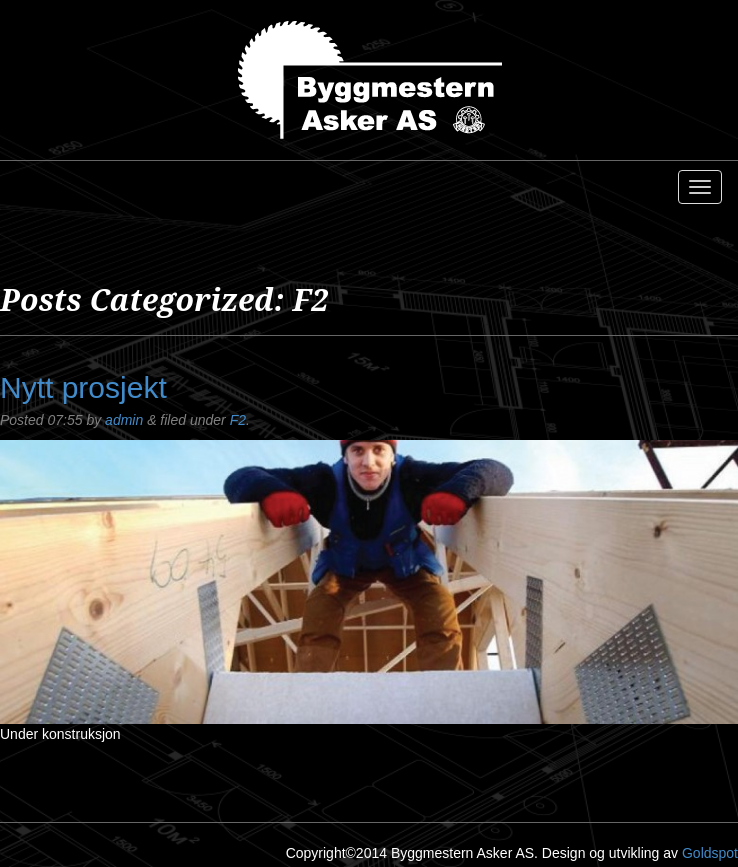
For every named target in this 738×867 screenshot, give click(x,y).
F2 (238, 420)
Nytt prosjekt (83, 387)
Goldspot (710, 853)
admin (124, 420)
